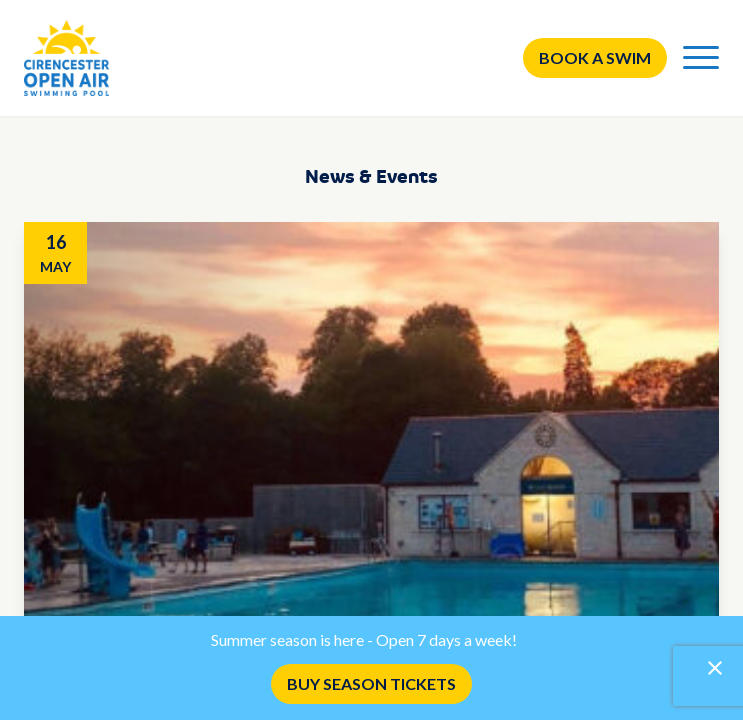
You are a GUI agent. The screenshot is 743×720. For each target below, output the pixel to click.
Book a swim (595, 57)
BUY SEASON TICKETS (371, 683)
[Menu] (701, 58)
